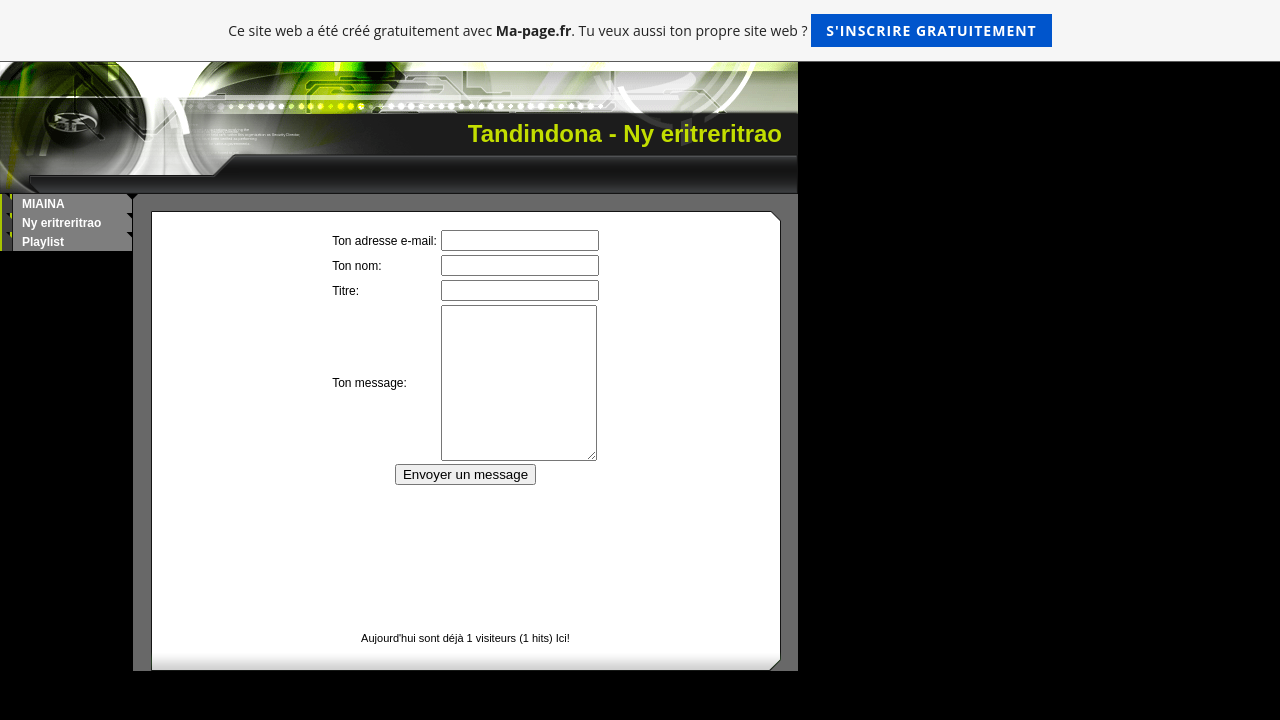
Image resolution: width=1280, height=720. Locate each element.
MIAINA (43, 204)
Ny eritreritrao (61, 223)
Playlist (43, 242)
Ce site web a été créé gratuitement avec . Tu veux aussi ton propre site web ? (639, 30)
